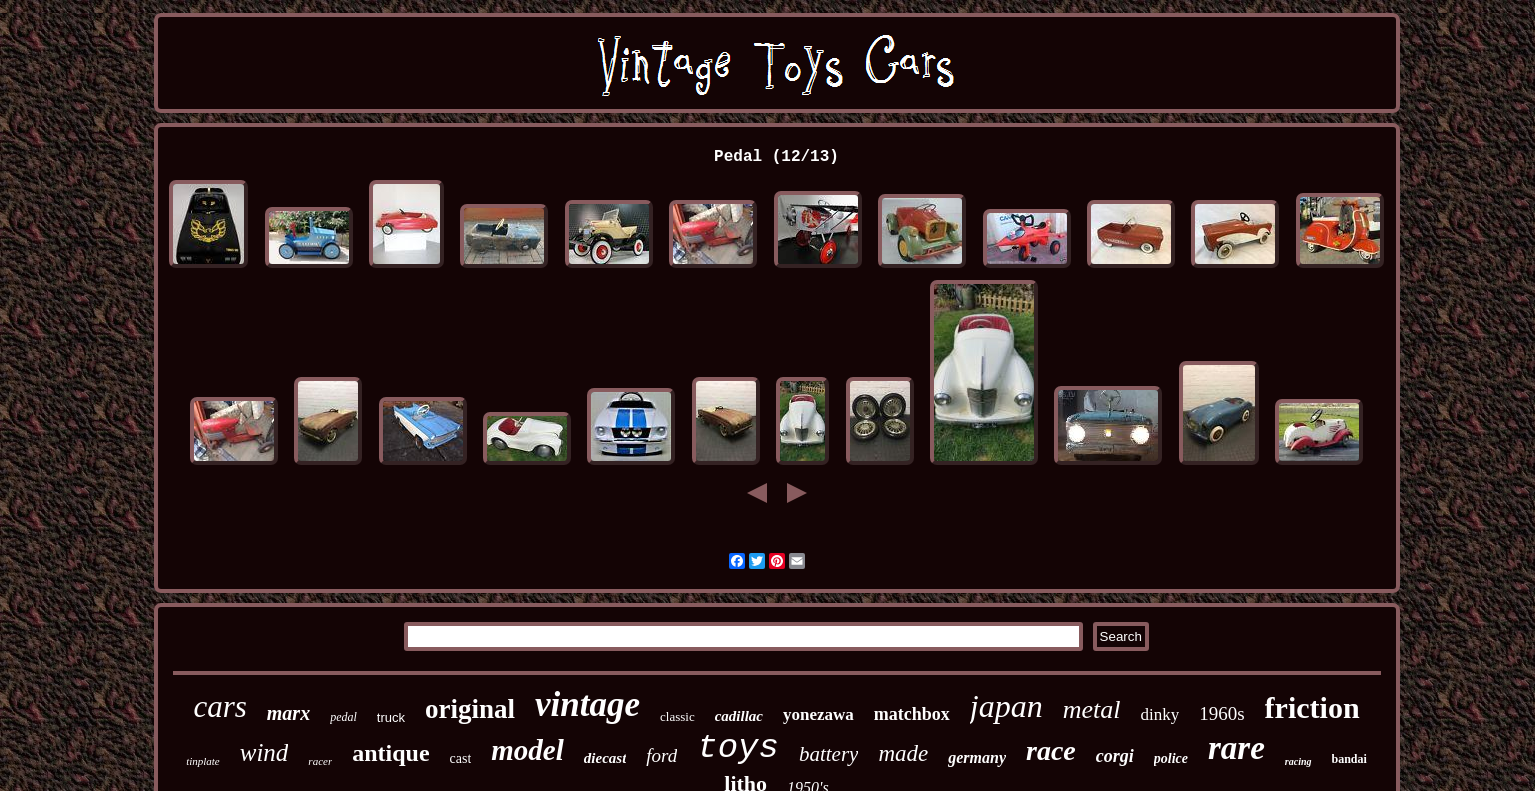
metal (1092, 709)
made (903, 753)
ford (661, 755)
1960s (1221, 713)
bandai (1349, 759)
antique (390, 753)
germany (977, 757)
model (527, 750)
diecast (605, 758)
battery (828, 754)
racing (1298, 761)
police (1171, 758)
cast (461, 758)
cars (219, 706)
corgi (1115, 756)
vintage (587, 704)
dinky (1159, 714)
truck (391, 717)
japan (1006, 706)
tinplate (203, 761)
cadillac (739, 716)
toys (738, 748)
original (470, 709)
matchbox (912, 714)
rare (1236, 748)
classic (677, 716)
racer (320, 761)
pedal (343, 717)
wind (264, 752)
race (1051, 750)
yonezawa (818, 714)
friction (1312, 707)
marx (288, 713)
